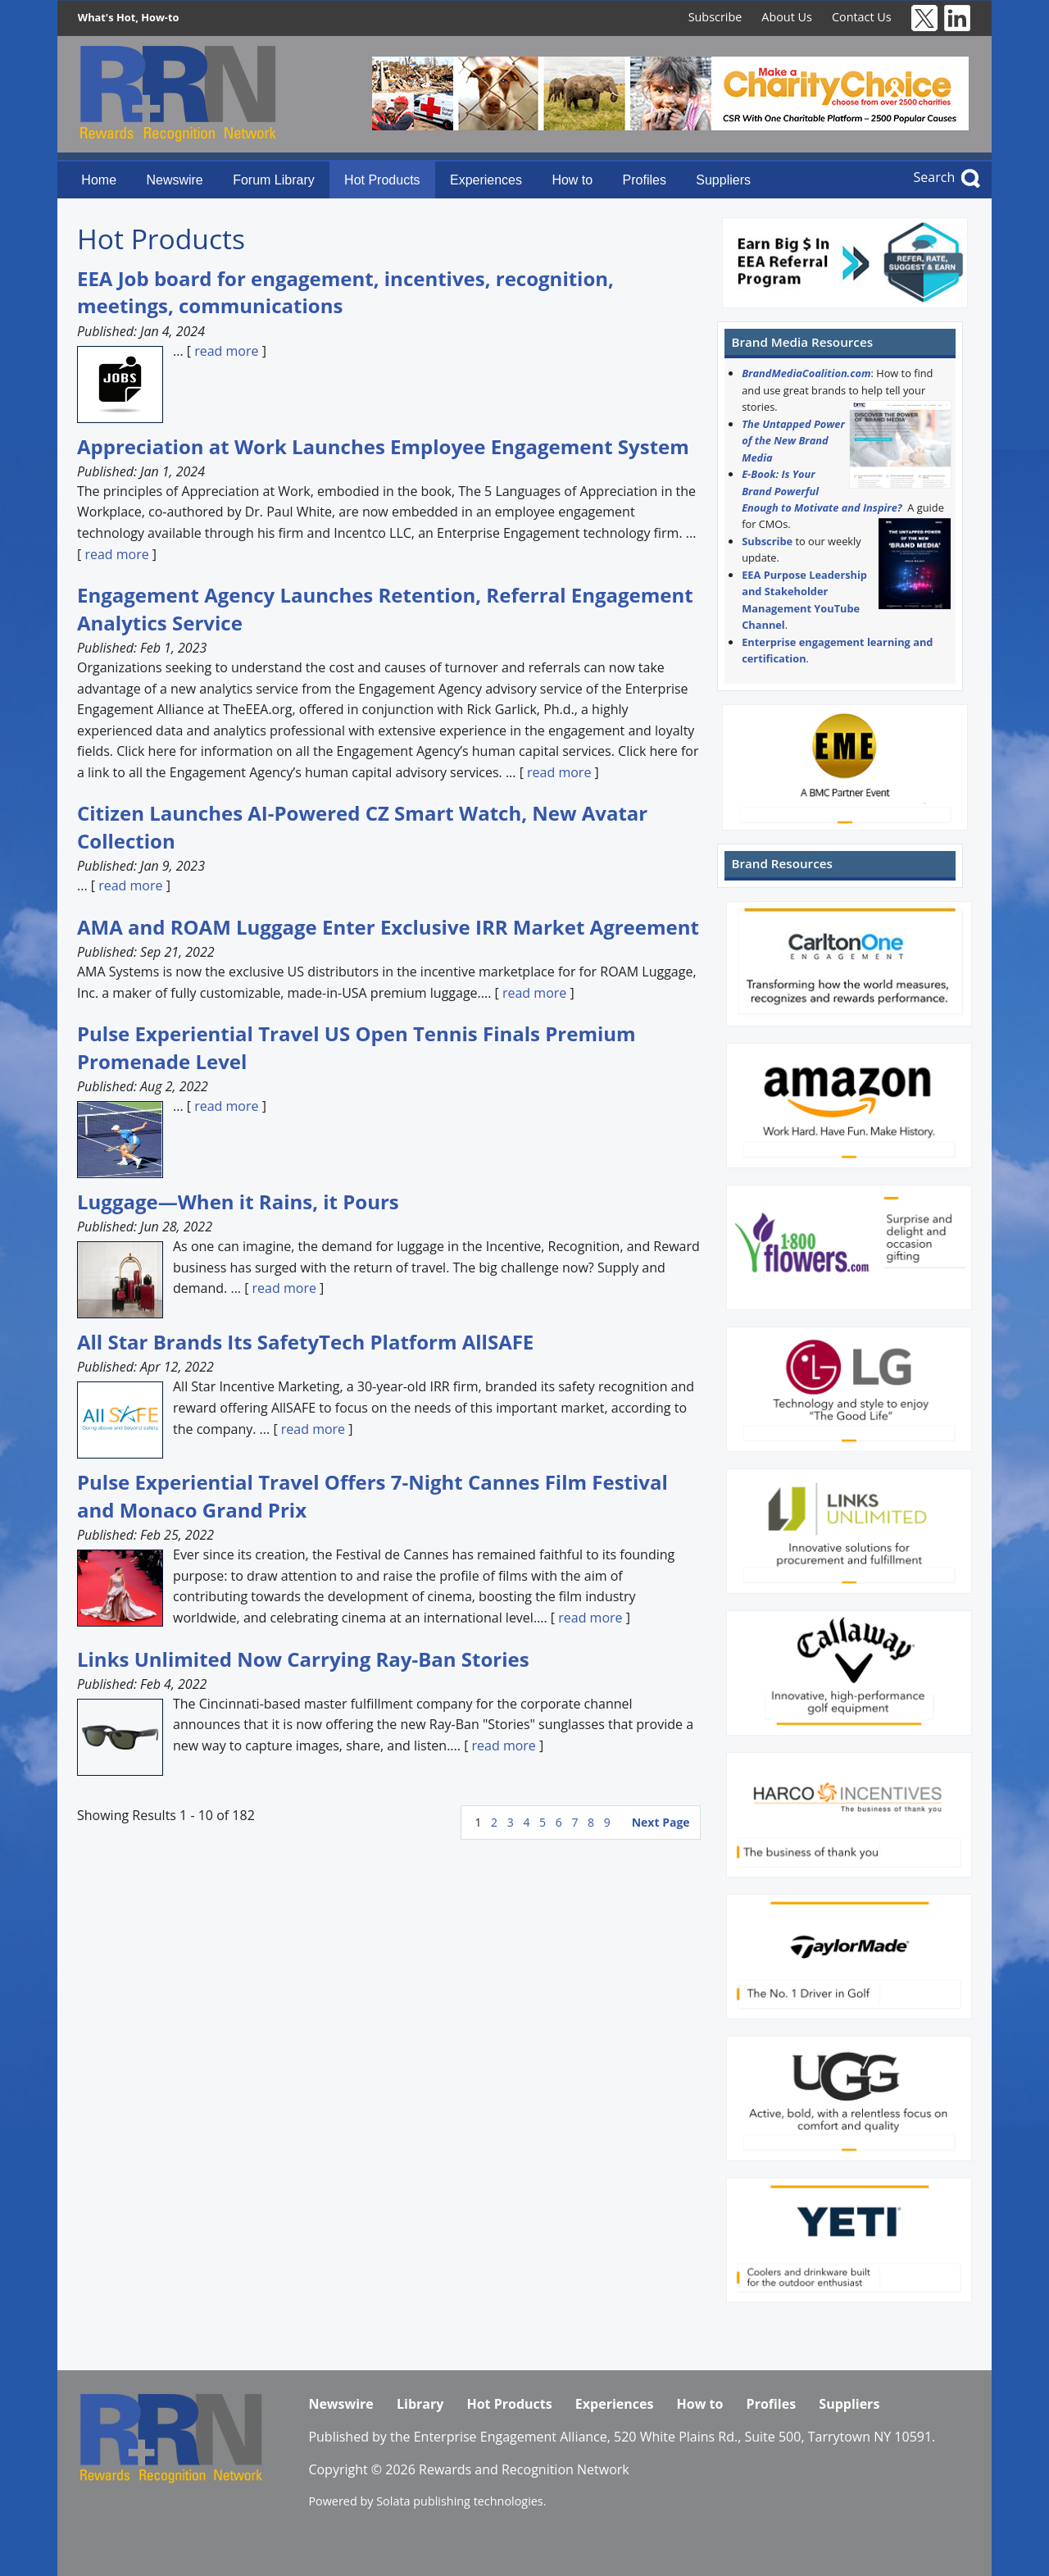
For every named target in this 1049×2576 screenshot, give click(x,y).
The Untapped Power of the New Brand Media (793, 440)
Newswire (174, 180)
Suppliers (723, 180)
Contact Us (862, 17)
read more (226, 351)
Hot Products (382, 180)
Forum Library (274, 180)
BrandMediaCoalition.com (806, 373)
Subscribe (715, 17)
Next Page (661, 1822)
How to (572, 180)
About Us (786, 17)
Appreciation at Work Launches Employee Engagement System (383, 446)
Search (935, 177)
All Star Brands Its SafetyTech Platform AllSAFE (305, 1341)
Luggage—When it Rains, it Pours (238, 1201)
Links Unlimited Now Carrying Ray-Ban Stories (303, 1659)
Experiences (486, 180)
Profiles (644, 180)
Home (98, 180)
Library (420, 2404)
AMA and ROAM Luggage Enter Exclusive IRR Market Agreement (388, 926)
